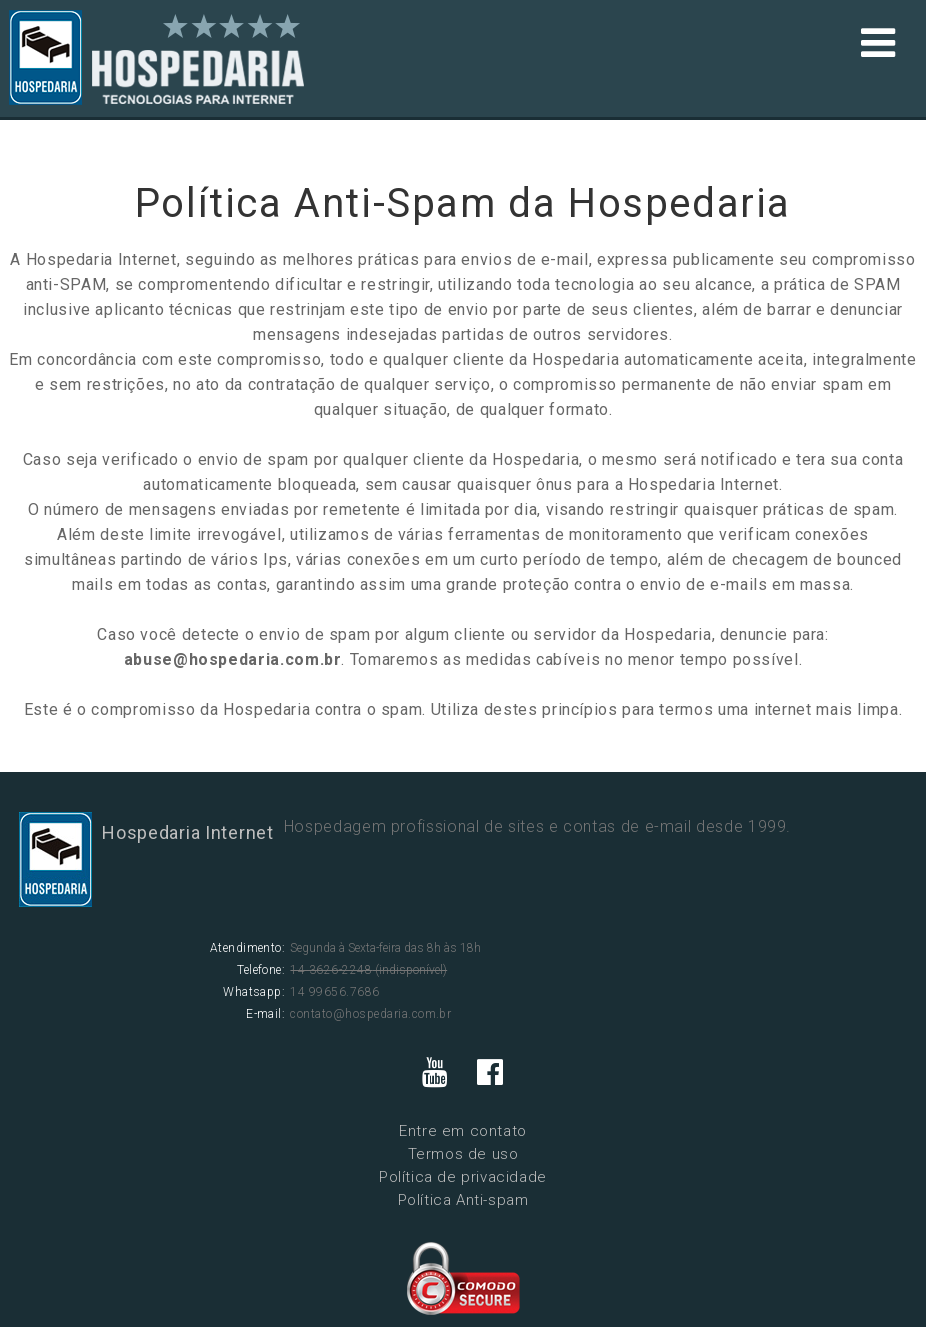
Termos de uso (463, 1154)
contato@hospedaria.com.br (370, 1014)
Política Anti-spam (463, 1200)
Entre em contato (463, 1131)
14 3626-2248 (331, 970)
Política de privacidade (463, 1177)
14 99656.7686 (334, 992)
